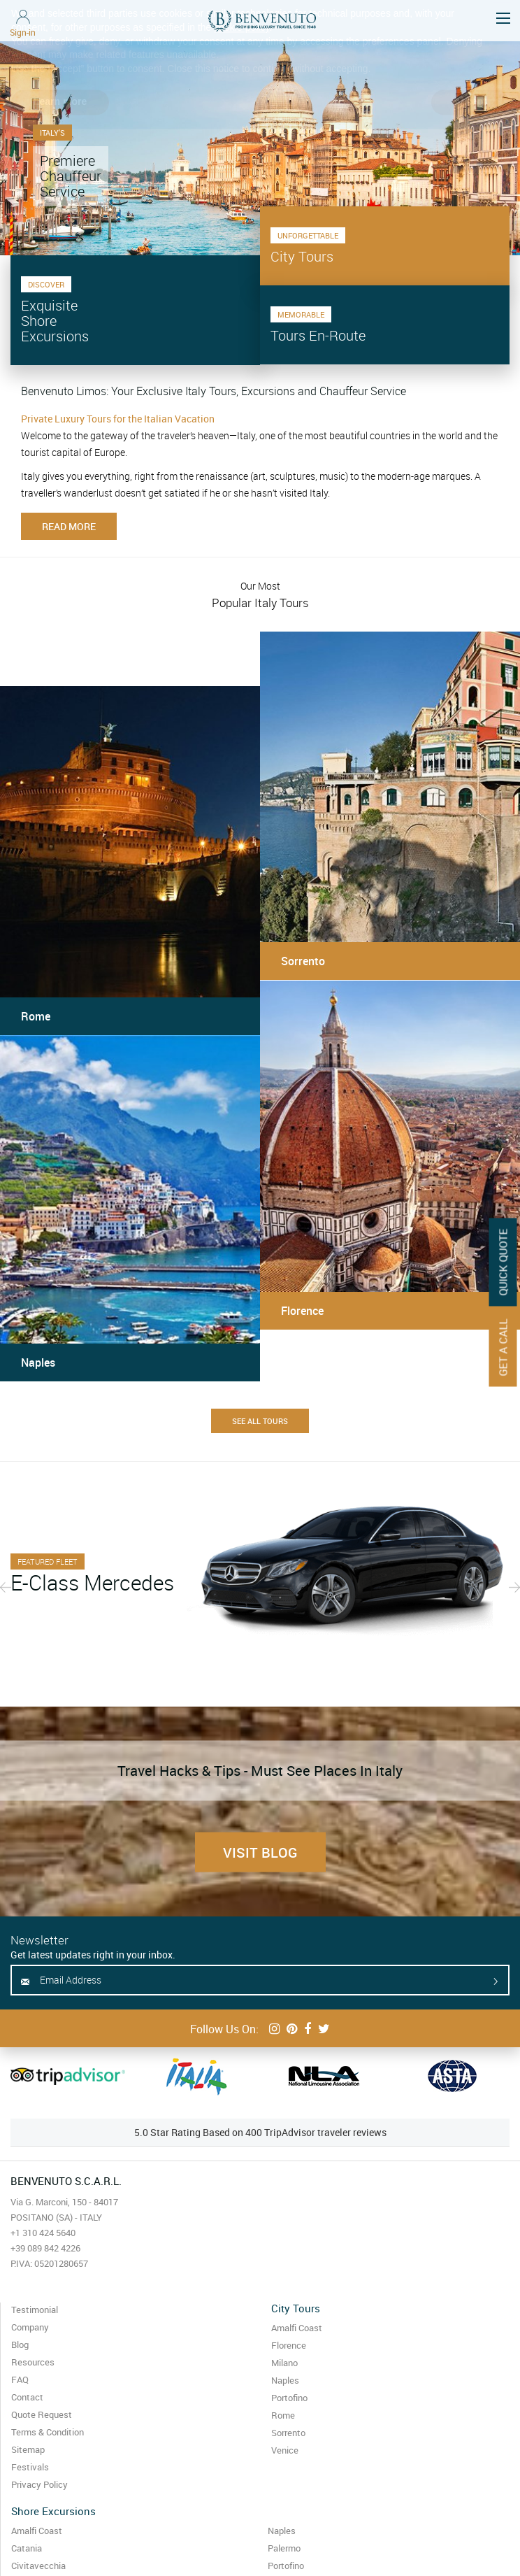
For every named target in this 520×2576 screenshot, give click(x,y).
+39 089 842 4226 (45, 2248)
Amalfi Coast (296, 2327)
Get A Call (503, 1347)
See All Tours (260, 1421)
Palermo (284, 2548)
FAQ (20, 2379)
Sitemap (28, 2449)
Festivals (30, 2467)
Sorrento (288, 2432)
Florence (288, 2345)
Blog (20, 2344)
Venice (284, 2450)
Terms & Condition (47, 2432)
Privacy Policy (39, 2484)
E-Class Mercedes (92, 1583)
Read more (69, 526)
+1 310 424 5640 (42, 2232)
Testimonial (34, 2309)
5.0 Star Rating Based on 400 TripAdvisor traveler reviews (260, 2132)
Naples (285, 2380)
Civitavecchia (38, 2565)
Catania (26, 2548)
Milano (284, 2362)
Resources (33, 2362)
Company (30, 2327)
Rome (283, 2415)
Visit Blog (260, 1852)
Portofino (289, 2397)
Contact (27, 2397)
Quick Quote (503, 1261)
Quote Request (41, 2414)
